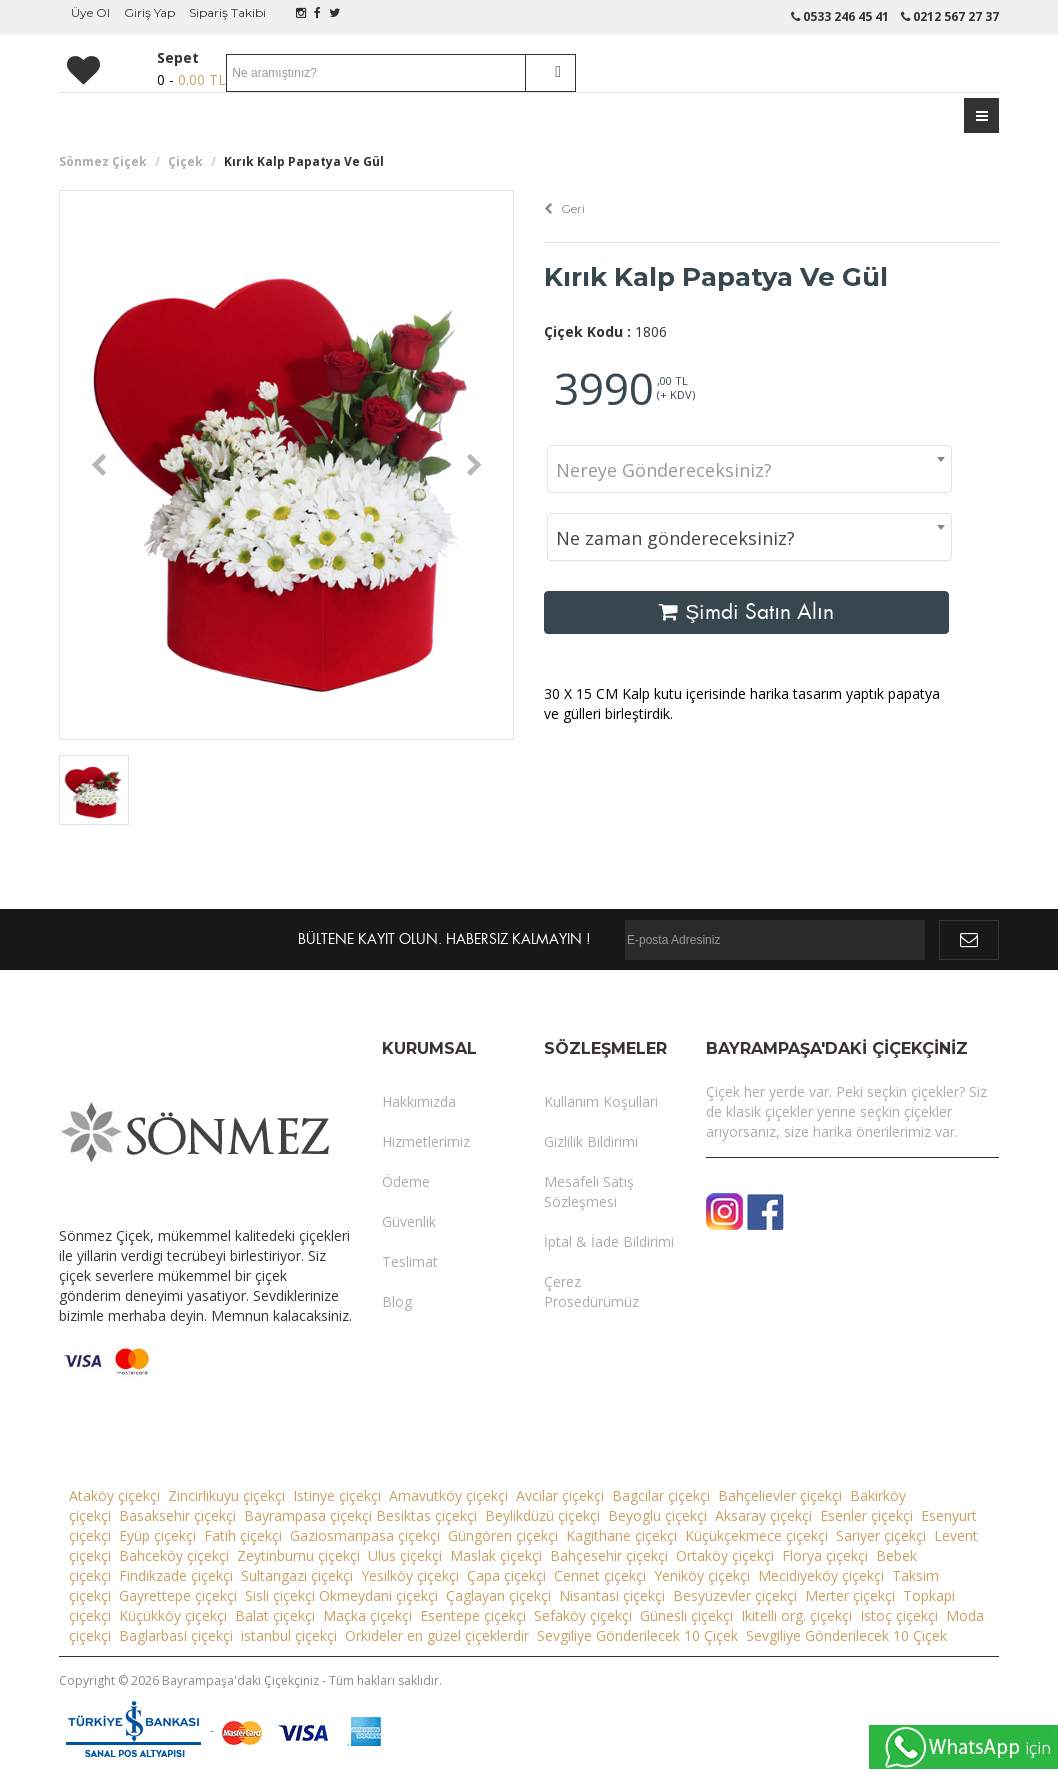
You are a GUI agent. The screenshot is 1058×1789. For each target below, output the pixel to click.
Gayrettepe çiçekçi (178, 1595)
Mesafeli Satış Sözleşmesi (589, 1191)
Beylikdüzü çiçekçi (542, 1515)
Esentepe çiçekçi (473, 1615)
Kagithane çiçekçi (621, 1535)
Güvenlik (409, 1221)
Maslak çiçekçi (496, 1555)
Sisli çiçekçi (280, 1595)
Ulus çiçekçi (405, 1555)
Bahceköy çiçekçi (174, 1555)
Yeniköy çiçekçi (702, 1575)
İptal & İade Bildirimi (609, 1241)
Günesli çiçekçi (686, 1615)
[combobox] (749, 469)
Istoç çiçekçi (899, 1615)
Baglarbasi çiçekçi (176, 1635)
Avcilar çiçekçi (560, 1495)
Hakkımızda (419, 1101)
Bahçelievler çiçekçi (780, 1495)
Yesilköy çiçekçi (410, 1575)
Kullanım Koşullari (601, 1101)
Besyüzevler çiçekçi (735, 1595)
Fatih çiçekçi (243, 1535)
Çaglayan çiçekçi (498, 1595)
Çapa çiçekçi (506, 1575)
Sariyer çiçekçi (881, 1535)
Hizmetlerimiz (426, 1141)
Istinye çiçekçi (337, 1495)
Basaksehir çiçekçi (177, 1515)
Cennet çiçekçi (600, 1575)
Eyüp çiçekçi (157, 1535)
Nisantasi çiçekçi (612, 1595)
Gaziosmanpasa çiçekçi (365, 1535)
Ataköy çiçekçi (114, 1495)
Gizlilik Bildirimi (591, 1141)
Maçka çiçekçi (367, 1615)
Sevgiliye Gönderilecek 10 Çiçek (637, 1635)
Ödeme (406, 1181)
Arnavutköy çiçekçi (448, 1495)
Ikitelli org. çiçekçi (796, 1615)
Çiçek (185, 161)
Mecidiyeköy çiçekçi (821, 1575)
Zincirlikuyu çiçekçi (226, 1495)
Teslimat (410, 1261)
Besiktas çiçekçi (426, 1515)
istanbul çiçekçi (289, 1635)
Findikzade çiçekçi (176, 1575)
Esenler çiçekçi (866, 1515)
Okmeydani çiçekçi (378, 1595)
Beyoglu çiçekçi (657, 1515)
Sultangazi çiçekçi (297, 1575)
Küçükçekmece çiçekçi (756, 1535)
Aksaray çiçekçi (763, 1515)
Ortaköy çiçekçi (725, 1555)
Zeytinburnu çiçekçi (298, 1555)
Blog (397, 1301)
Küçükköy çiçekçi (173, 1615)
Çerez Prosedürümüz (591, 1291)
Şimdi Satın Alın (746, 612)
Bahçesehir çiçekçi (609, 1555)
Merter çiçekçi (850, 1595)
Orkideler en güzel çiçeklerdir (437, 1635)
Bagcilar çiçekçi (661, 1495)
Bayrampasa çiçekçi (308, 1515)
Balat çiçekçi (275, 1615)
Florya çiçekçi (825, 1555)
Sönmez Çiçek (103, 161)
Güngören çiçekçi (503, 1535)
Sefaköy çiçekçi (583, 1615)
